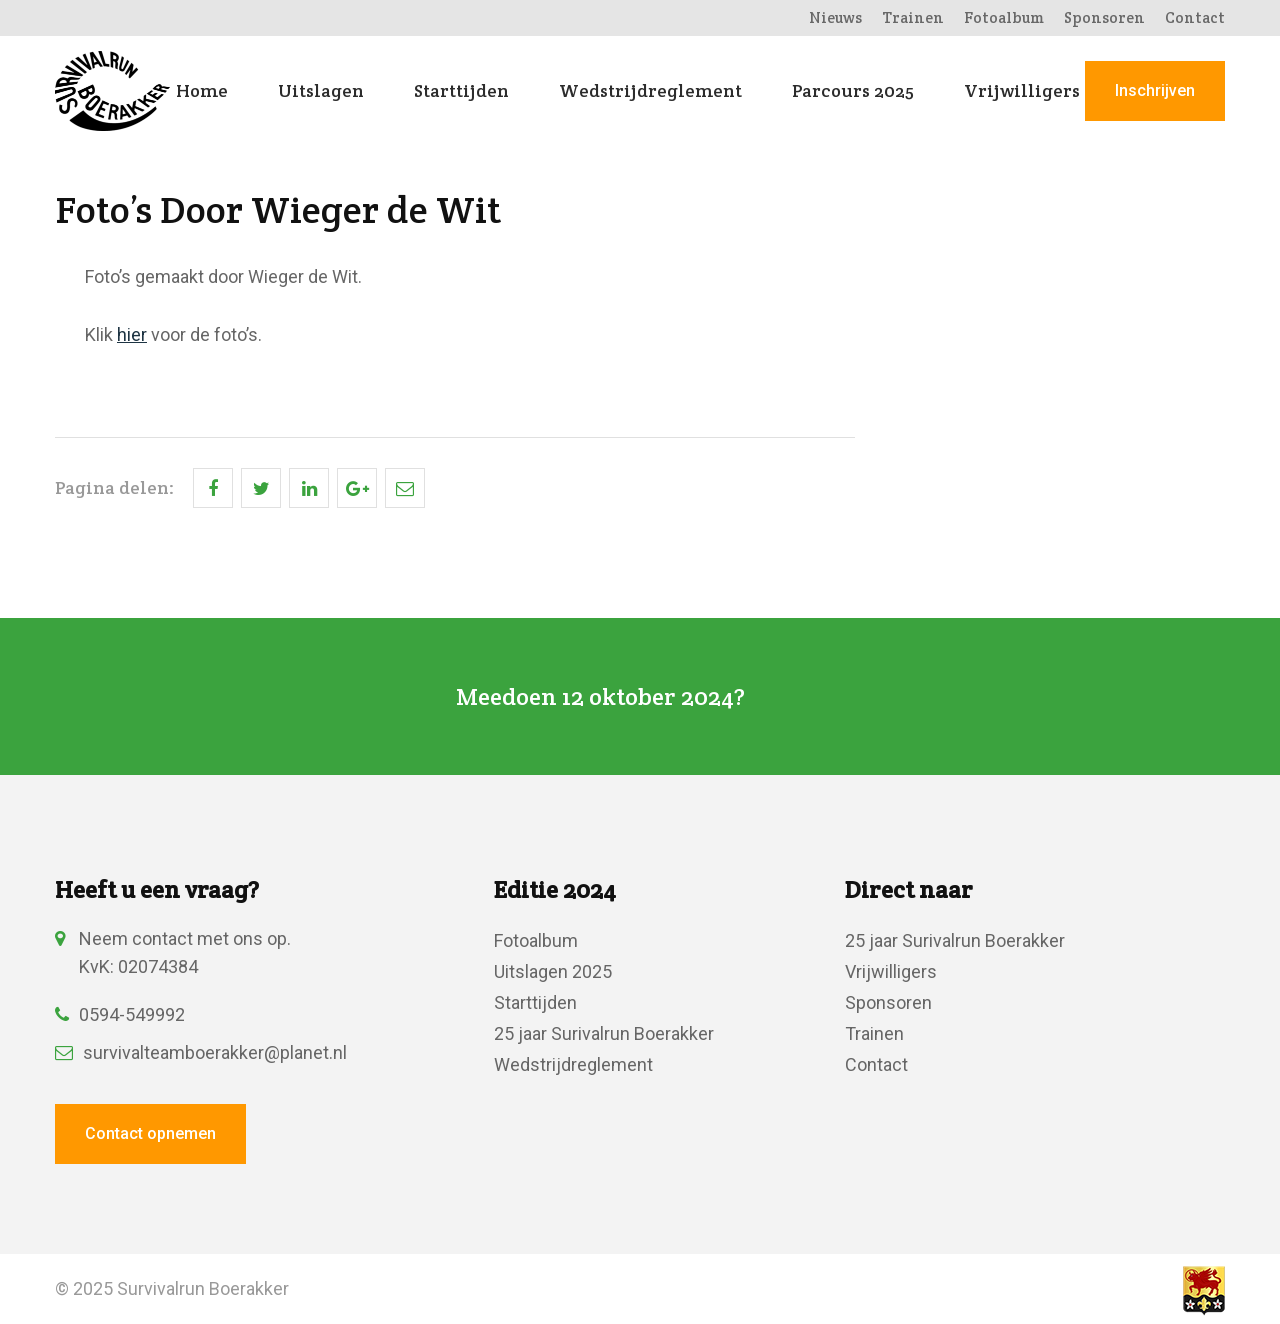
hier (132, 334)
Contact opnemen (150, 1133)
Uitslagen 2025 (553, 971)
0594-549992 (120, 1014)
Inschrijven (1155, 90)
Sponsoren (1104, 17)
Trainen (913, 17)
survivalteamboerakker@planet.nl (201, 1052)
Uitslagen (321, 91)
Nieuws (835, 17)
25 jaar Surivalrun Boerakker (604, 1033)
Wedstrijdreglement (650, 91)
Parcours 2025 (853, 91)
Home (202, 91)
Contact (1195, 17)
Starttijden (461, 91)
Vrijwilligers (1022, 91)
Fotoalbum (1004, 17)
